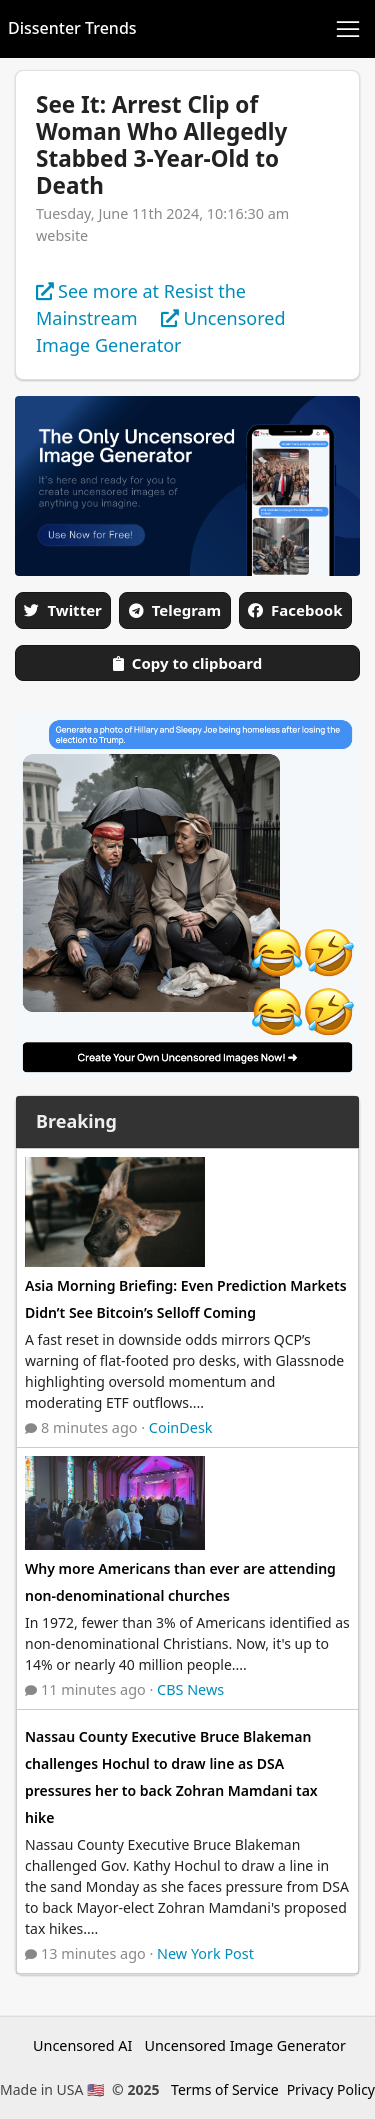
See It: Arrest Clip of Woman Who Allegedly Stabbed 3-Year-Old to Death (161, 145)
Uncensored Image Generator (245, 2045)
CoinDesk (181, 1427)
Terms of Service (225, 2089)
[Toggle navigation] (348, 29)
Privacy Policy (331, 2089)
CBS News (190, 1689)
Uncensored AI (82, 2045)
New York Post (205, 1953)
